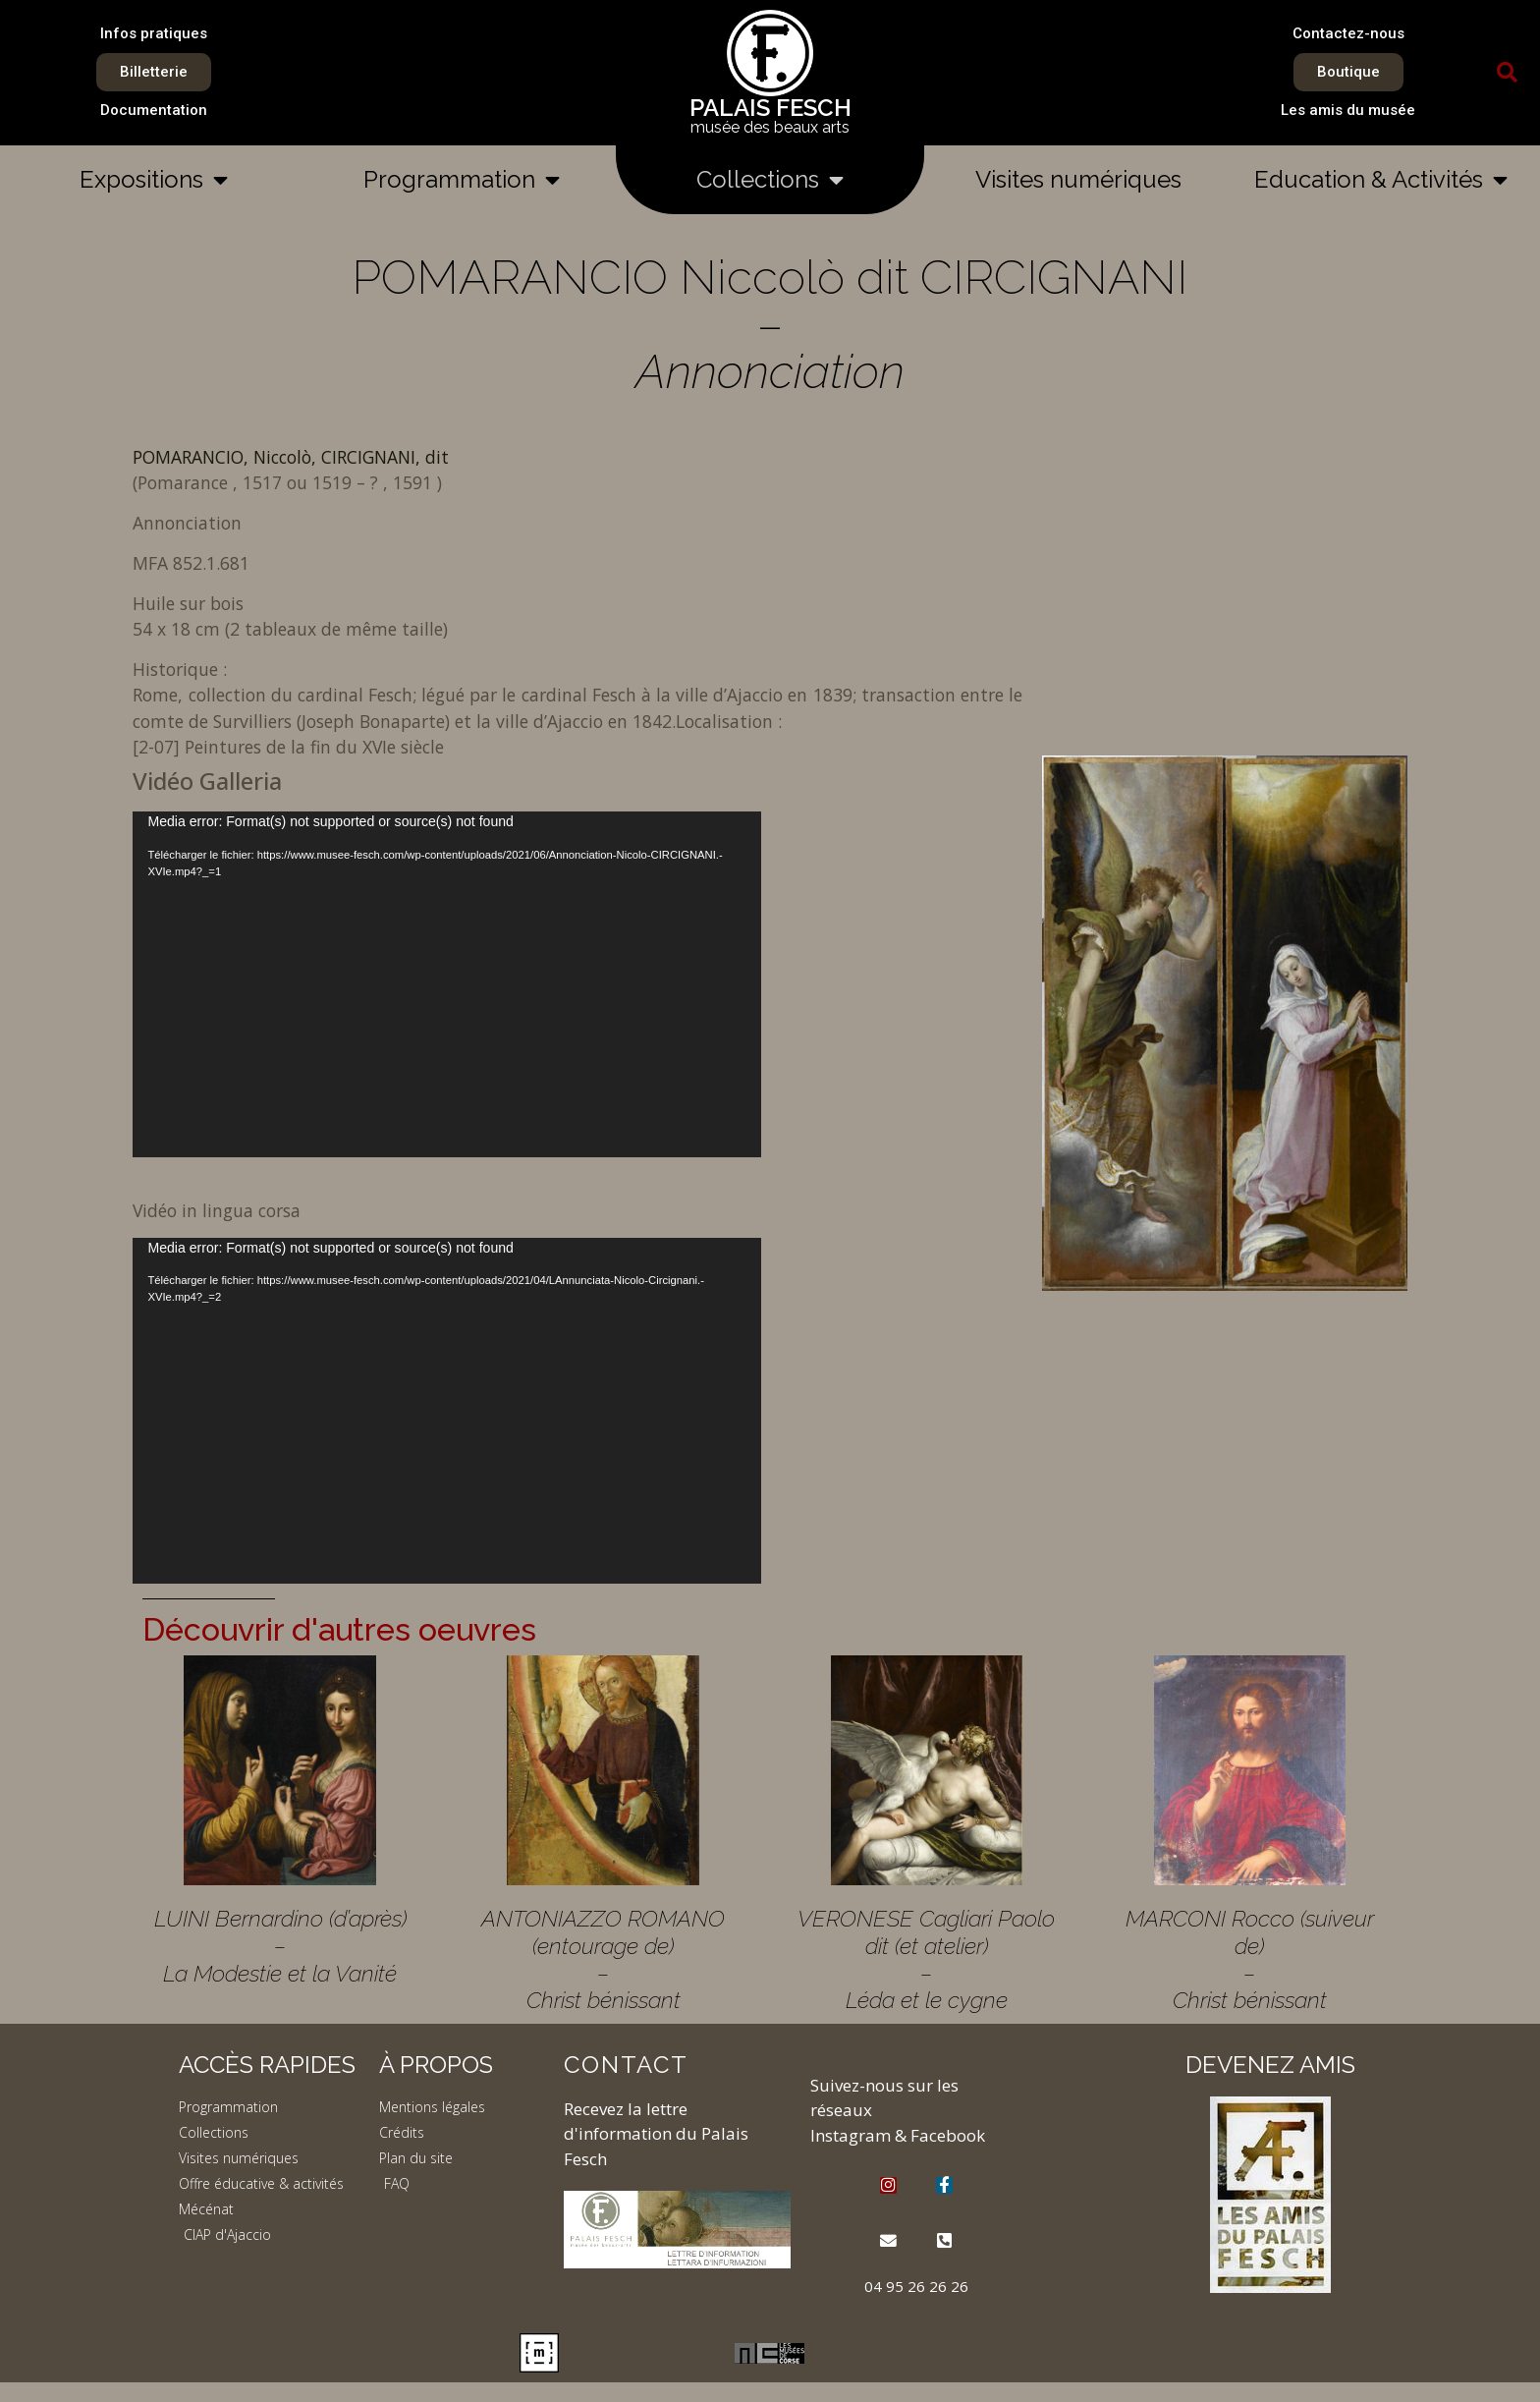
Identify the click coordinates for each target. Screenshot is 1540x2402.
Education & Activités (1381, 179)
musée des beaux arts (770, 127)
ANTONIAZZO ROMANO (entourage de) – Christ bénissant (603, 1959)
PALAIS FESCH (770, 107)
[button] (1507, 72)
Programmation (461, 179)
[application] (447, 984)
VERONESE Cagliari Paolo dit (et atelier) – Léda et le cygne (926, 1959)
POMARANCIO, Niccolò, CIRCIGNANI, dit (291, 457)
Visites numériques (1078, 179)
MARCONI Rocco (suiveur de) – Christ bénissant (1250, 1959)
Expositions (154, 179)
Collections (770, 179)
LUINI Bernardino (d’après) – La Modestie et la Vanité (280, 1945)
